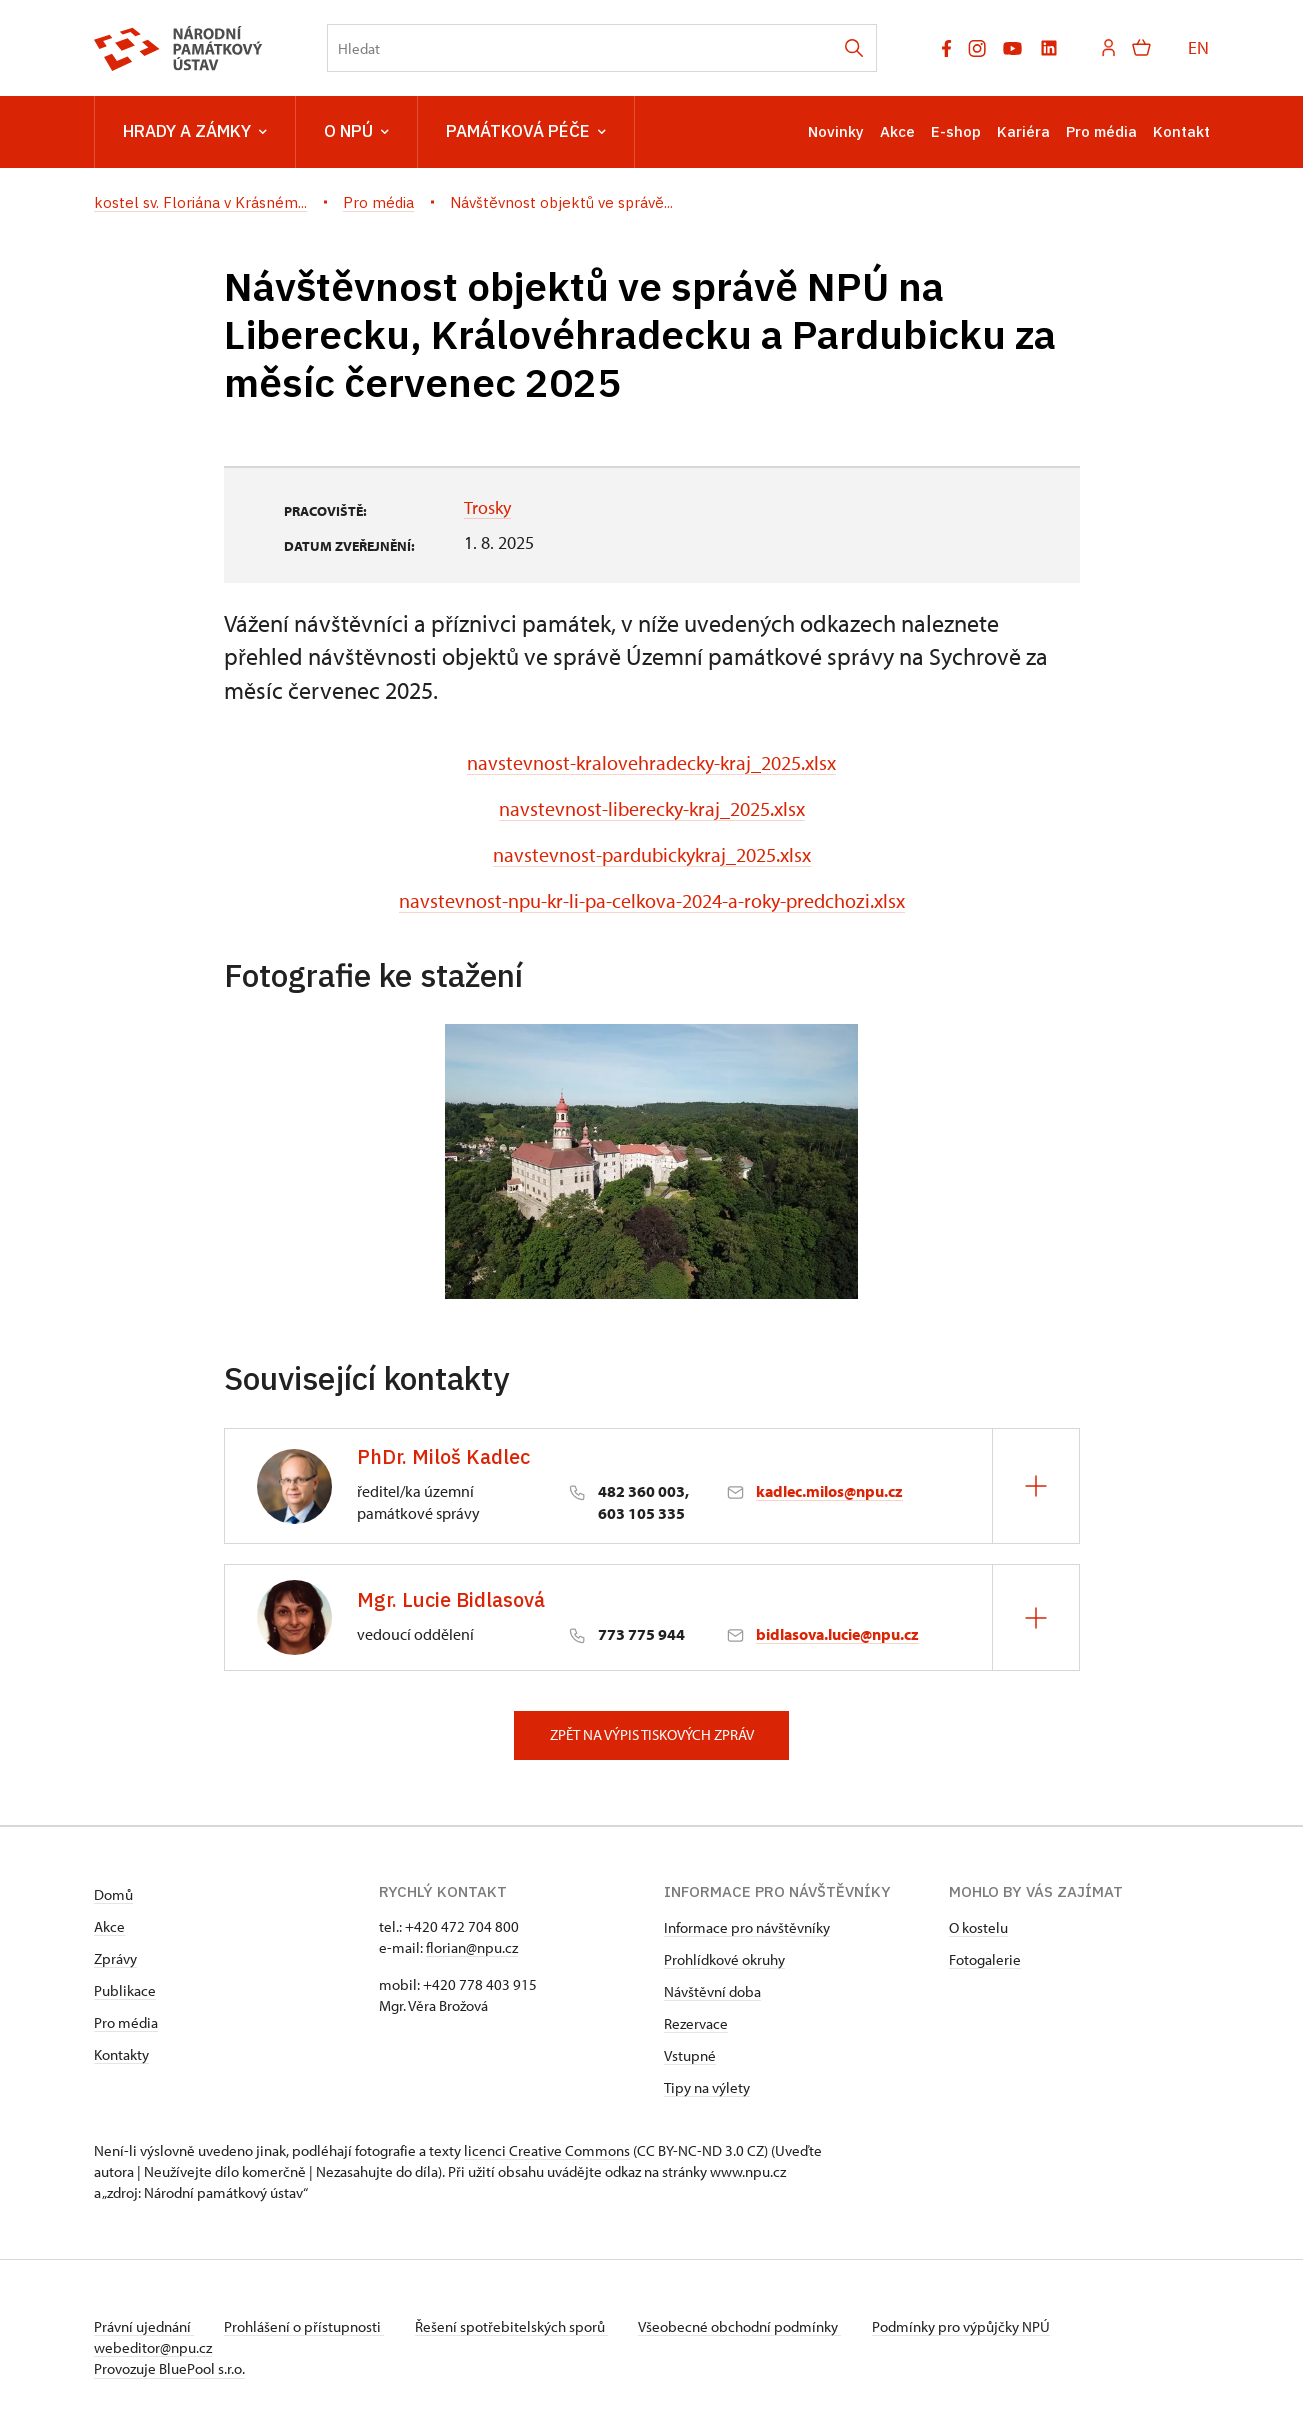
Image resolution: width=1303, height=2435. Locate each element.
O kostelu (978, 1927)
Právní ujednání (144, 2326)
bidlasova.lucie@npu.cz (837, 1634)
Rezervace (696, 2023)
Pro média (1101, 131)
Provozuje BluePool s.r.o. (169, 2368)
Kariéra (1023, 131)
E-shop (956, 131)
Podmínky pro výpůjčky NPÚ (967, 2326)
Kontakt (1181, 131)
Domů (113, 1894)
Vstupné (690, 2055)
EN (1198, 47)
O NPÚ (356, 132)
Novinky (836, 131)
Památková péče (526, 132)
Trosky (487, 507)
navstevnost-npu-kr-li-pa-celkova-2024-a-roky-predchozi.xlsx (652, 900)
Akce (897, 131)
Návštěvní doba (712, 1991)
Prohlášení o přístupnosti (306, 2326)
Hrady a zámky (195, 132)
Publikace (125, 1990)
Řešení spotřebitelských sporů (514, 2326)
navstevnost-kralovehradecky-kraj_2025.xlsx (651, 762)
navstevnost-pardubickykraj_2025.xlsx (652, 854)
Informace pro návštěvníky (747, 1927)
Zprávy (115, 1958)
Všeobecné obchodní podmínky (744, 2326)
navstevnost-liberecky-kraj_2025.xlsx (652, 808)
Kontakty (121, 2054)
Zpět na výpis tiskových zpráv (652, 1734)
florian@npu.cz (472, 1947)
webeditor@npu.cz (153, 2347)
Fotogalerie (985, 1959)
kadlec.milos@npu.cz (829, 1491)
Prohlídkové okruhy (724, 1959)
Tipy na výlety (707, 2087)
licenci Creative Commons (547, 2150)
